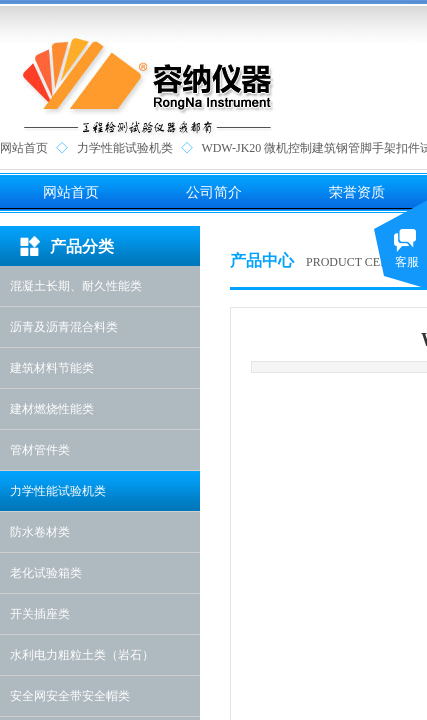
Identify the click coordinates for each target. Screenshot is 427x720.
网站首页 (24, 148)
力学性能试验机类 (125, 148)
